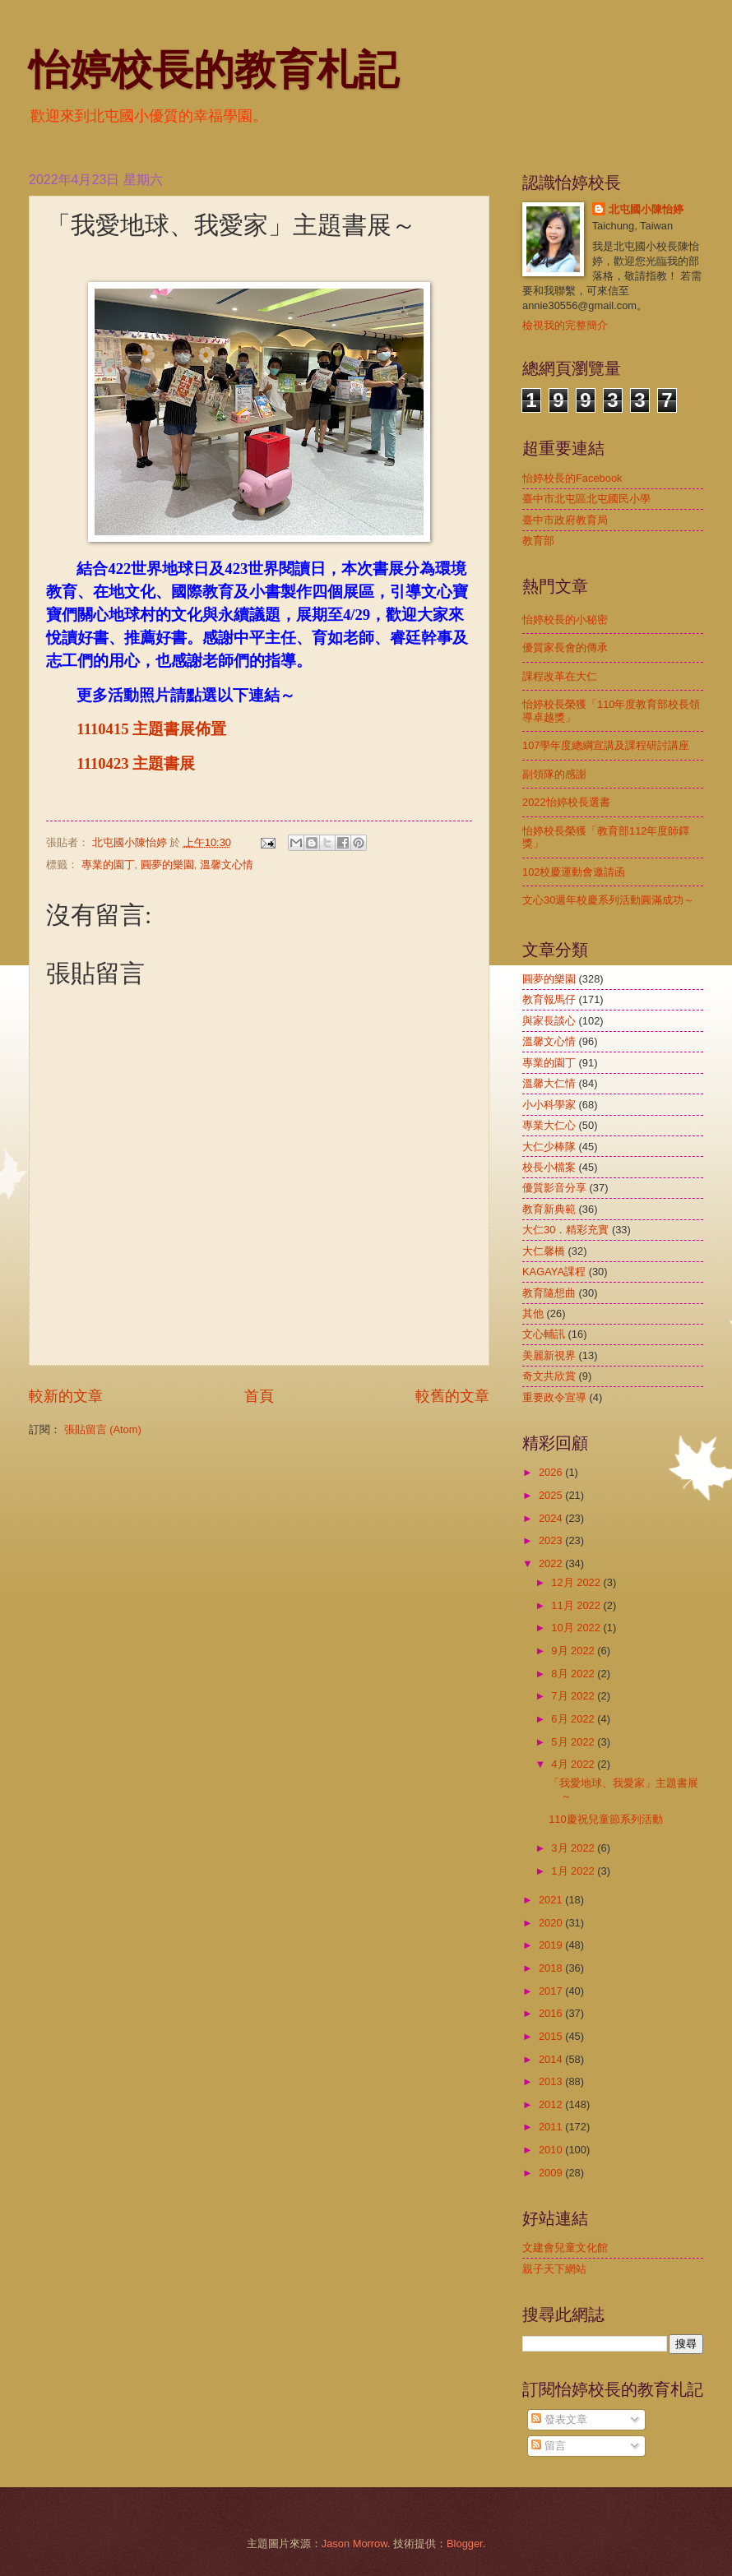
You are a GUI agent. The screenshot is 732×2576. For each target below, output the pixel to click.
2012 (552, 2104)
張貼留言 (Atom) (102, 1429)
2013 (552, 2081)
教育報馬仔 (549, 999)
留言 (548, 2446)
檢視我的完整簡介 (565, 325)
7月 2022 (574, 1696)
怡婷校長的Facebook (572, 478)
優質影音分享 (554, 1188)
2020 (552, 1923)
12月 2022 (577, 1582)
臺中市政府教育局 (565, 520)
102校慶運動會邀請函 (573, 872)
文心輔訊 (543, 1334)
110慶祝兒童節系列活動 (605, 1819)
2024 (552, 1518)
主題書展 (163, 763)
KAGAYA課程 (554, 1271)
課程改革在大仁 (559, 676)
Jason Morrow (354, 2543)
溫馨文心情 (226, 864)
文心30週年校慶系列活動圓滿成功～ (608, 900)
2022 (552, 1563)
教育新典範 (549, 1209)
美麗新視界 (549, 1355)
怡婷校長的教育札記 (214, 70)
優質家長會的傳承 (565, 647)
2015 (552, 2036)
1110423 (104, 763)
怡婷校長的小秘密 (565, 619)
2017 (552, 1991)
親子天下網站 (554, 2269)
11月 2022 (577, 1605)
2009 (552, 2173)
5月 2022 (574, 1742)
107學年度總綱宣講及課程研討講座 (605, 745)
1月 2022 (574, 1871)
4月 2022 (574, 1764)
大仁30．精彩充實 (565, 1229)
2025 (552, 1495)
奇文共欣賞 (549, 1376)
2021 (552, 1900)
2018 (552, 1968)
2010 (552, 2150)
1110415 (104, 729)
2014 (552, 2059)
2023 (552, 1540)
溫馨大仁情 (549, 1083)
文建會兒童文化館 (565, 2247)
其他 (533, 1313)
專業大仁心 (549, 1125)
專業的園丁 (108, 864)
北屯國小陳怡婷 (646, 209)
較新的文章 (66, 1396)
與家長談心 (549, 1021)
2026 (552, 1472)
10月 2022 (577, 1627)
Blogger (465, 2543)
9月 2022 (574, 1650)
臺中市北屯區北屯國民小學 (586, 499)
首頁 (259, 1396)
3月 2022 (574, 1848)
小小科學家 (549, 1104)
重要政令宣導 (554, 1397)
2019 (552, 1945)
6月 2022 (574, 1719)
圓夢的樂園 (167, 864)
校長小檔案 (549, 1167)
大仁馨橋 (543, 1251)
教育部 (538, 540)
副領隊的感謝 (554, 774)
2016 (552, 2013)
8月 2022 (574, 1673)
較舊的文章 (452, 1396)
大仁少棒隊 (549, 1146)
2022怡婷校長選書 (566, 802)
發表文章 (559, 2419)
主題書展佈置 (179, 729)
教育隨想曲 (549, 1293)
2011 (552, 2126)
